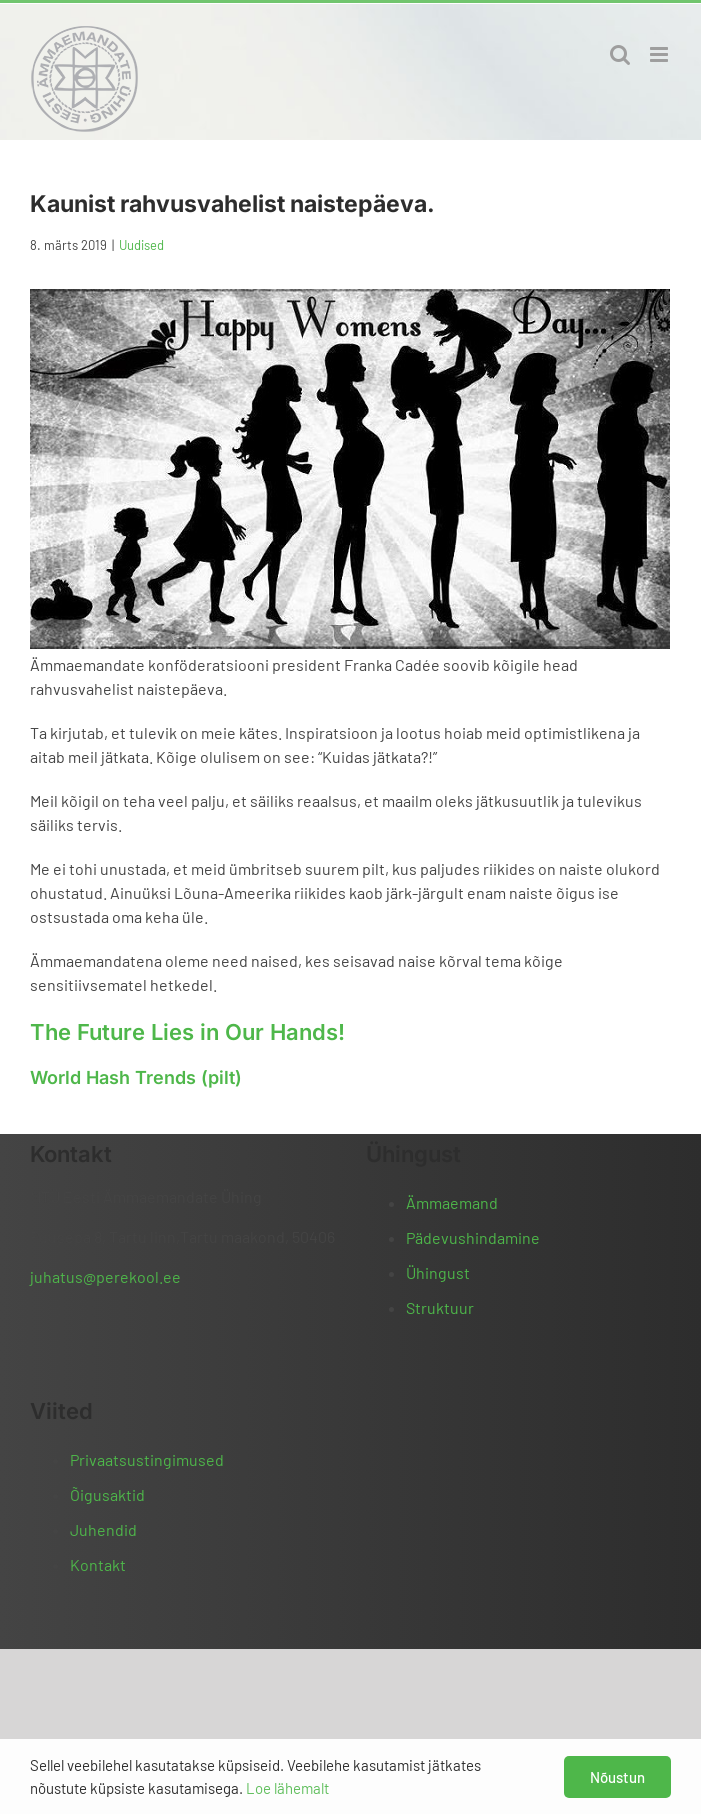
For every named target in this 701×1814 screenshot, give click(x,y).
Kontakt (98, 1564)
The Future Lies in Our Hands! (187, 1032)
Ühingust (438, 1272)
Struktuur (440, 1307)
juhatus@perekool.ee (105, 1276)
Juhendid (103, 1529)
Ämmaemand (452, 1202)
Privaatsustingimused (147, 1459)
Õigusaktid (107, 1494)
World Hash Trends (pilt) (136, 1077)
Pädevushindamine (473, 1237)
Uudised (141, 245)
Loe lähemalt (287, 1788)
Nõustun (617, 1777)
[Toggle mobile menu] (660, 54)
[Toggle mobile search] (620, 54)
